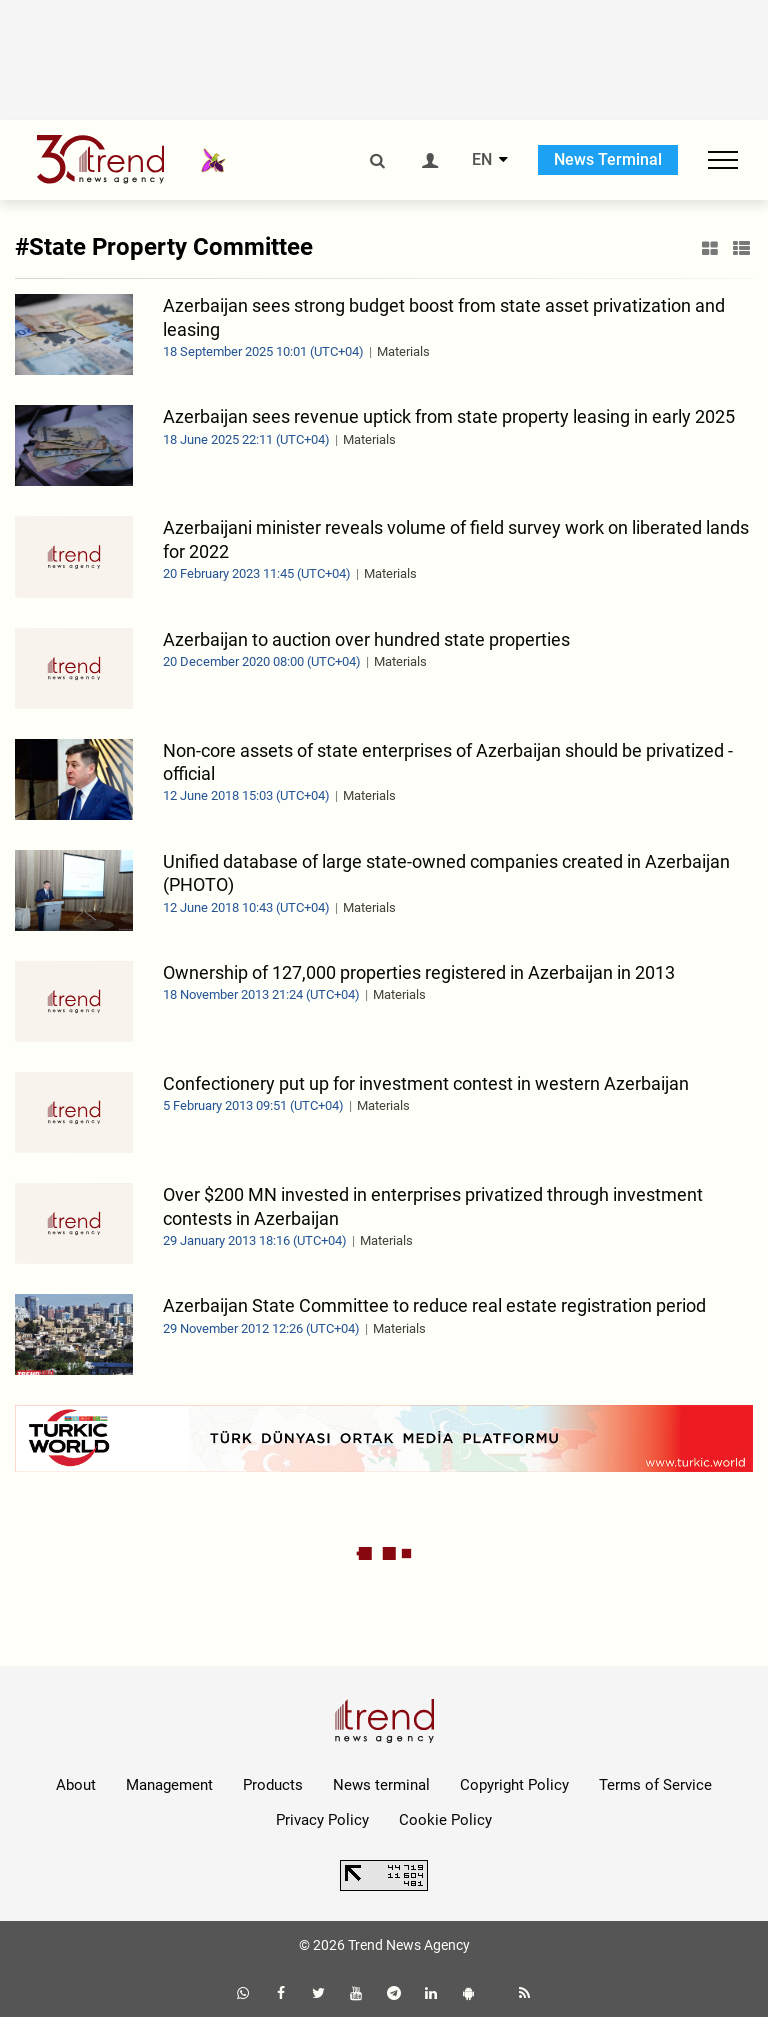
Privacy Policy (322, 1820)
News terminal (381, 1785)
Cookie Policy (445, 1820)
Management (169, 1785)
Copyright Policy (514, 1785)
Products (273, 1785)
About (76, 1785)
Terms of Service (655, 1785)
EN (482, 160)
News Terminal (608, 159)
